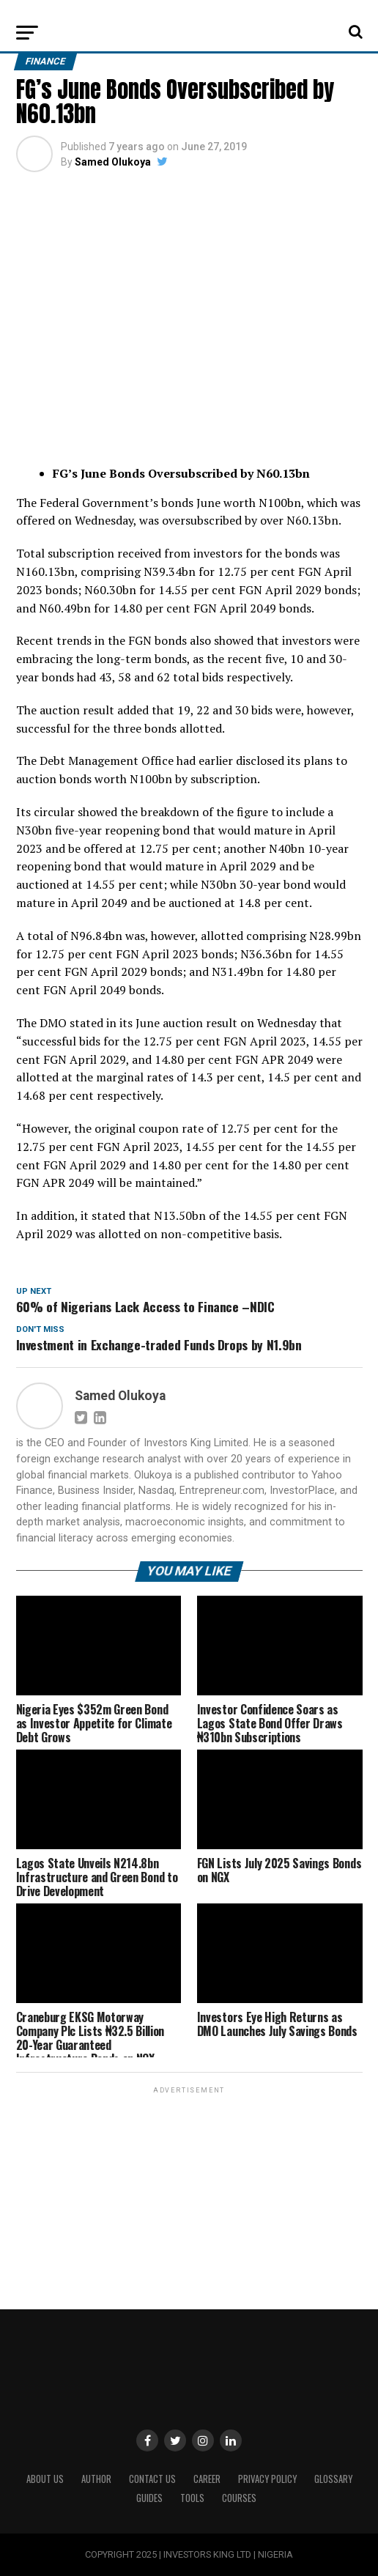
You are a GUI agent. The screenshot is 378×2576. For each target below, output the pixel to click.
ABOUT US (45, 2479)
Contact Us (152, 2479)
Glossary (333, 2479)
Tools (192, 2498)
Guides (149, 2498)
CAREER (206, 2479)
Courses (239, 2498)
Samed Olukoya (113, 162)
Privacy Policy (267, 2479)
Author (96, 2479)
